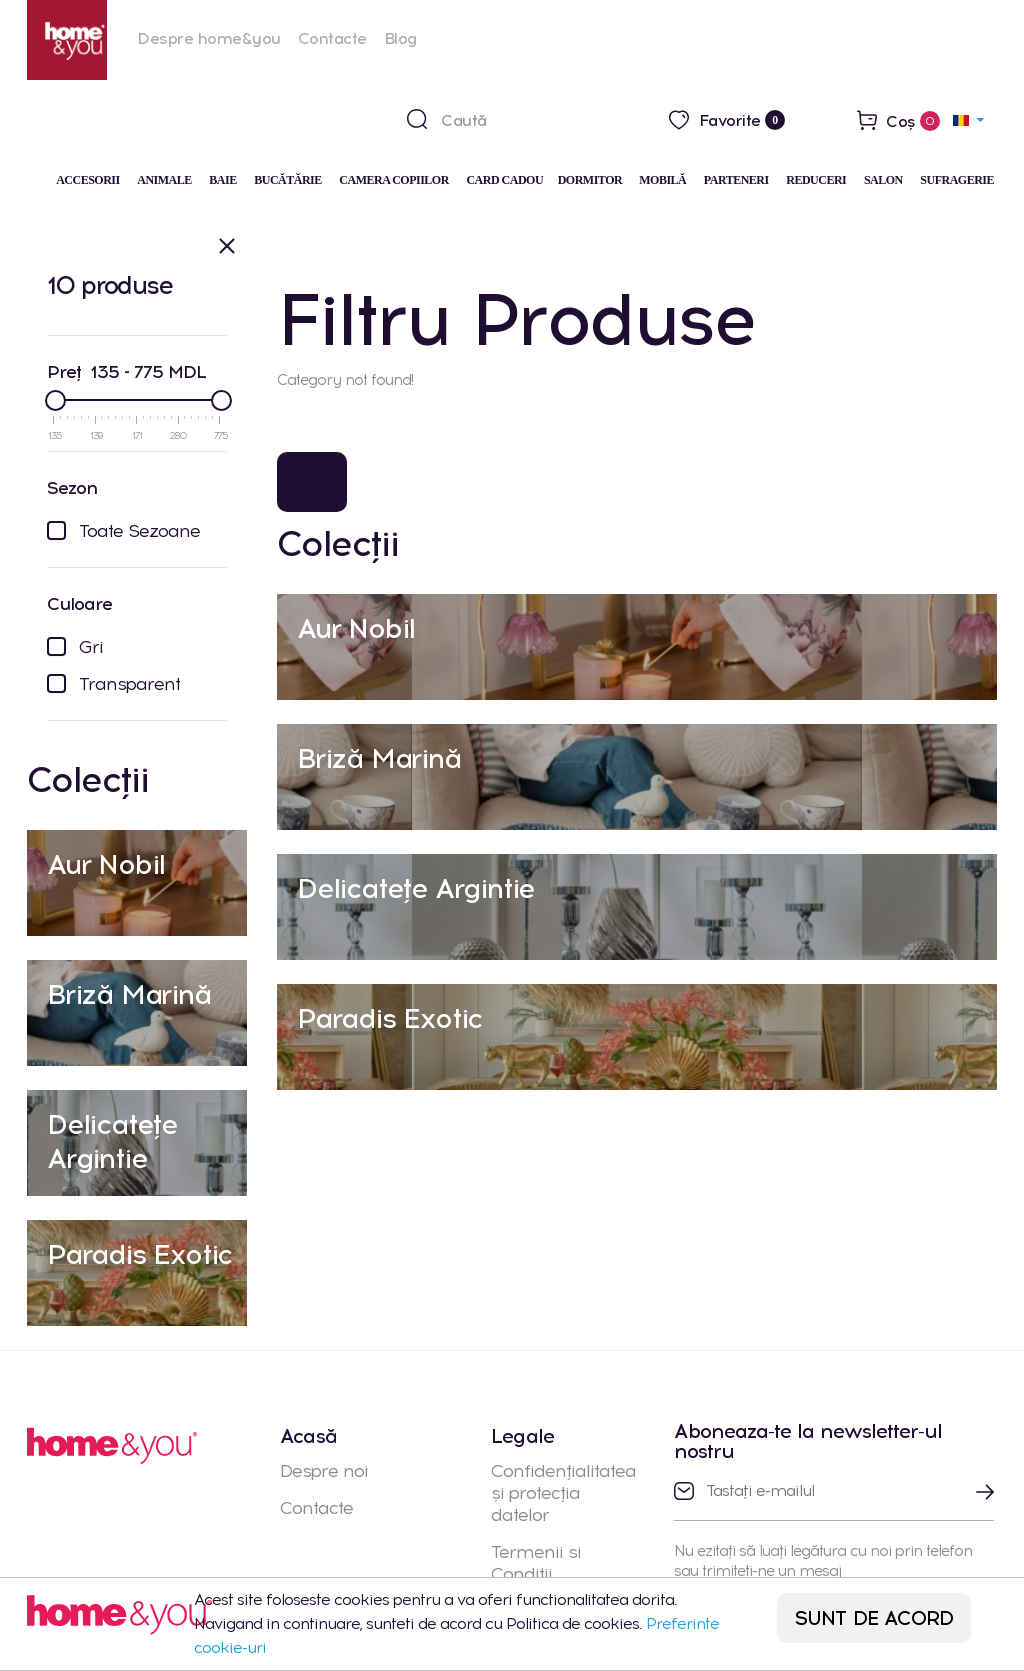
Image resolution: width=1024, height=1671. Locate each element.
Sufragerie (957, 180)
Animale (164, 180)
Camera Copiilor (394, 180)
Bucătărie (288, 180)
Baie (222, 180)
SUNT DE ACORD (874, 1618)
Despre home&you (209, 38)
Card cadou (504, 180)
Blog (400, 38)
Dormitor (591, 180)
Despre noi (324, 1471)
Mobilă (662, 180)
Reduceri (816, 180)
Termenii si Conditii (536, 1563)
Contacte (332, 38)
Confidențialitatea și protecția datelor (563, 1493)
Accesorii (88, 180)
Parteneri (736, 180)
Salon (883, 180)
